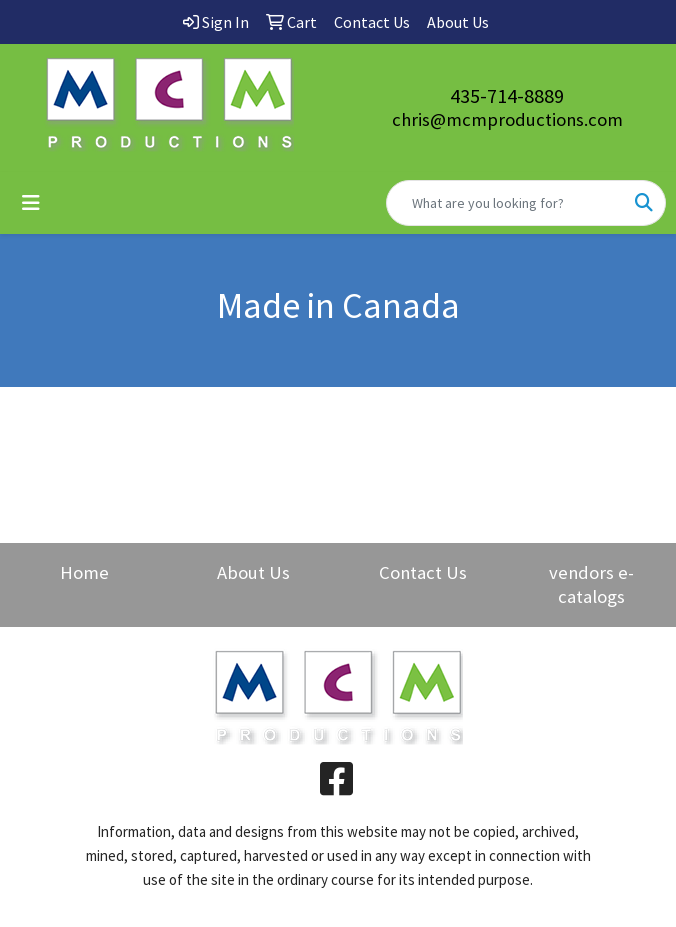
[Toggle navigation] (31, 203)
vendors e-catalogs (591, 584)
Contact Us (423, 572)
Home (84, 572)
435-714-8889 (507, 95)
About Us (253, 572)
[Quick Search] (505, 203)
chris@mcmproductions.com (507, 119)
